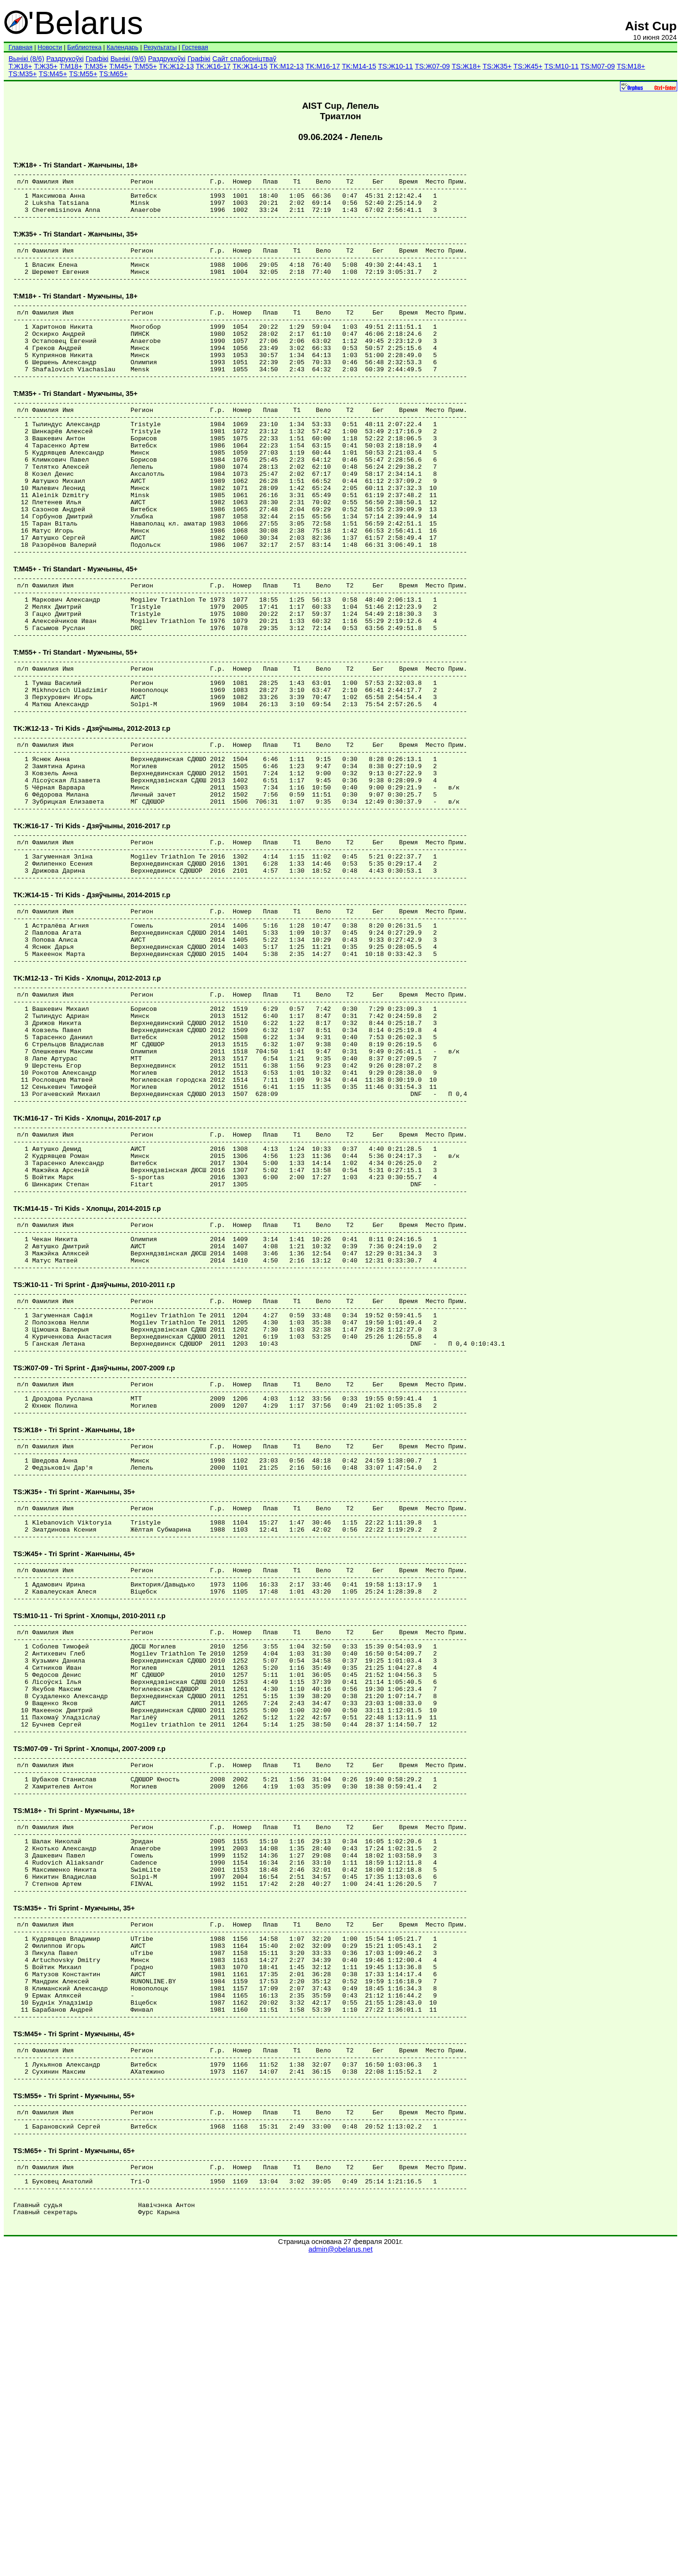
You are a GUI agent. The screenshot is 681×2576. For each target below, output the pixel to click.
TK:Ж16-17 (213, 66)
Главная (21, 47)
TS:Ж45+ (528, 66)
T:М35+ (95, 66)
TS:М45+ (53, 74)
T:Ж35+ (46, 66)
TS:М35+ (23, 74)
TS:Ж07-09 (432, 66)
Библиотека (84, 47)
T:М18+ (71, 66)
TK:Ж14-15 (250, 66)
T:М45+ (120, 66)
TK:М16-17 (323, 66)
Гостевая (195, 47)
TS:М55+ (83, 74)
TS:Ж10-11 (395, 66)
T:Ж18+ (20, 66)
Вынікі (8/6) (26, 58)
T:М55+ (145, 66)
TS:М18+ (631, 66)
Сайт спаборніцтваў (244, 58)
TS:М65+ (113, 74)
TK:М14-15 (359, 66)
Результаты (160, 47)
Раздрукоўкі (65, 58)
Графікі (97, 58)
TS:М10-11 (561, 66)
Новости (50, 47)
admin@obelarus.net (340, 2567)
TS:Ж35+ (497, 66)
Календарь (122, 47)
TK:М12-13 (287, 66)
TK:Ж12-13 (176, 66)
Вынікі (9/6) (128, 58)
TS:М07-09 (598, 66)
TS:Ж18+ (466, 66)
